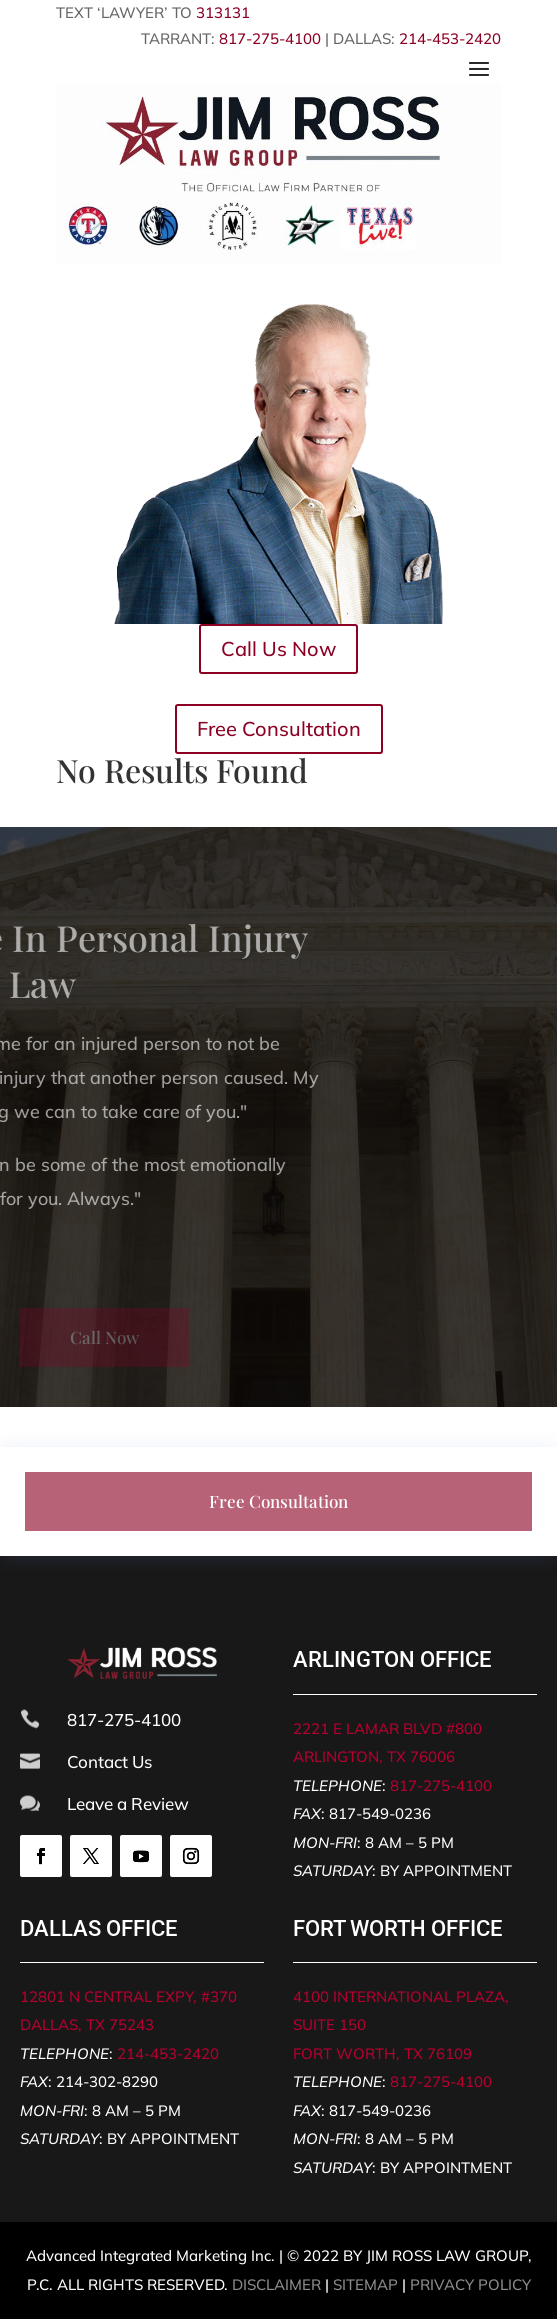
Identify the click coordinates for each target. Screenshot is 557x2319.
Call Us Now (278, 648)
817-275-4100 (270, 38)
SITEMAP (365, 2284)
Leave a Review (128, 1803)
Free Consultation (279, 728)
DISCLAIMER (276, 2284)
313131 (223, 12)
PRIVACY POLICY (470, 2284)
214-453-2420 (450, 38)
